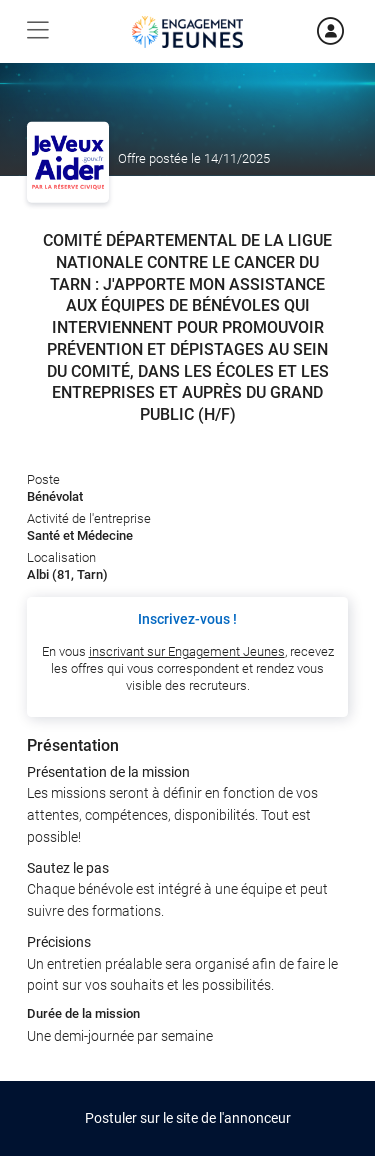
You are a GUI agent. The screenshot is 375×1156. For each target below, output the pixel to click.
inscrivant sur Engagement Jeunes (187, 651)
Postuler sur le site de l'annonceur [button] (188, 1118)
